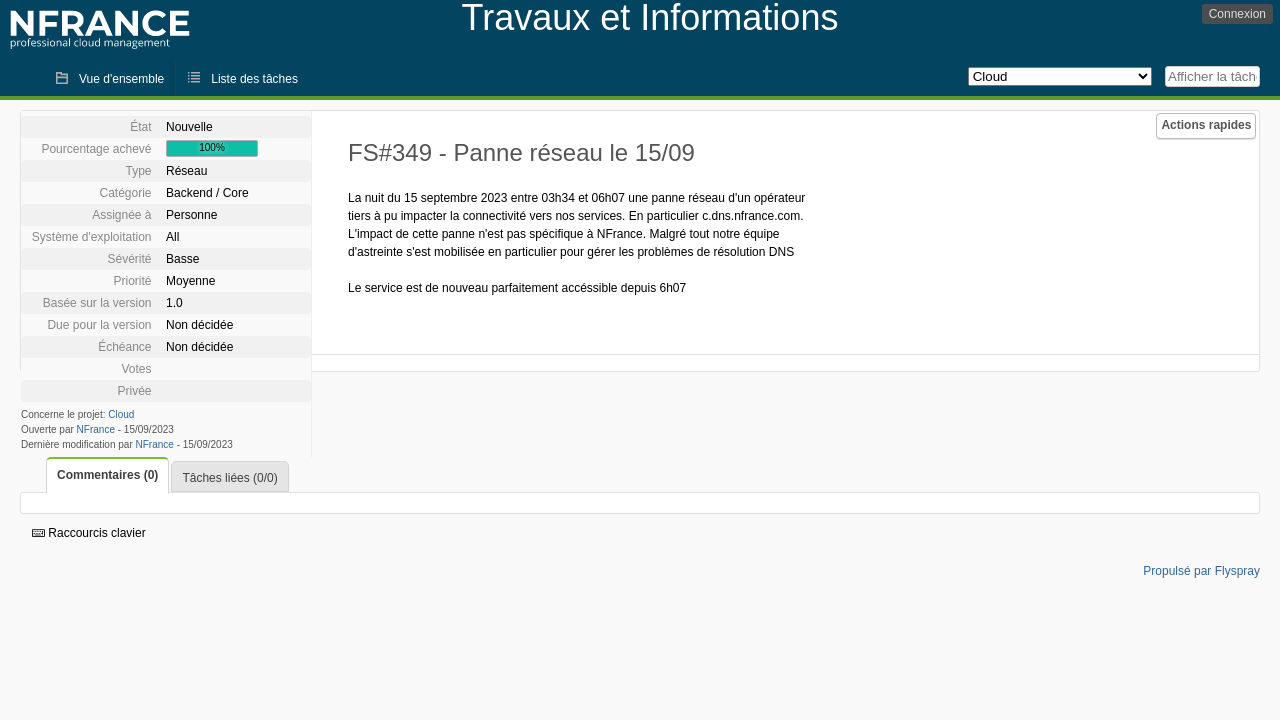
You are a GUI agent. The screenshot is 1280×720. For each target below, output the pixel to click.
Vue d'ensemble (121, 79)
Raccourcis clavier (89, 533)
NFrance (96, 429)
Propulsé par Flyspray (1201, 571)
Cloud (121, 414)
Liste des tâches (254, 79)
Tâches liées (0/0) (229, 478)
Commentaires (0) (107, 475)
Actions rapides (1206, 125)
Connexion (1237, 14)
